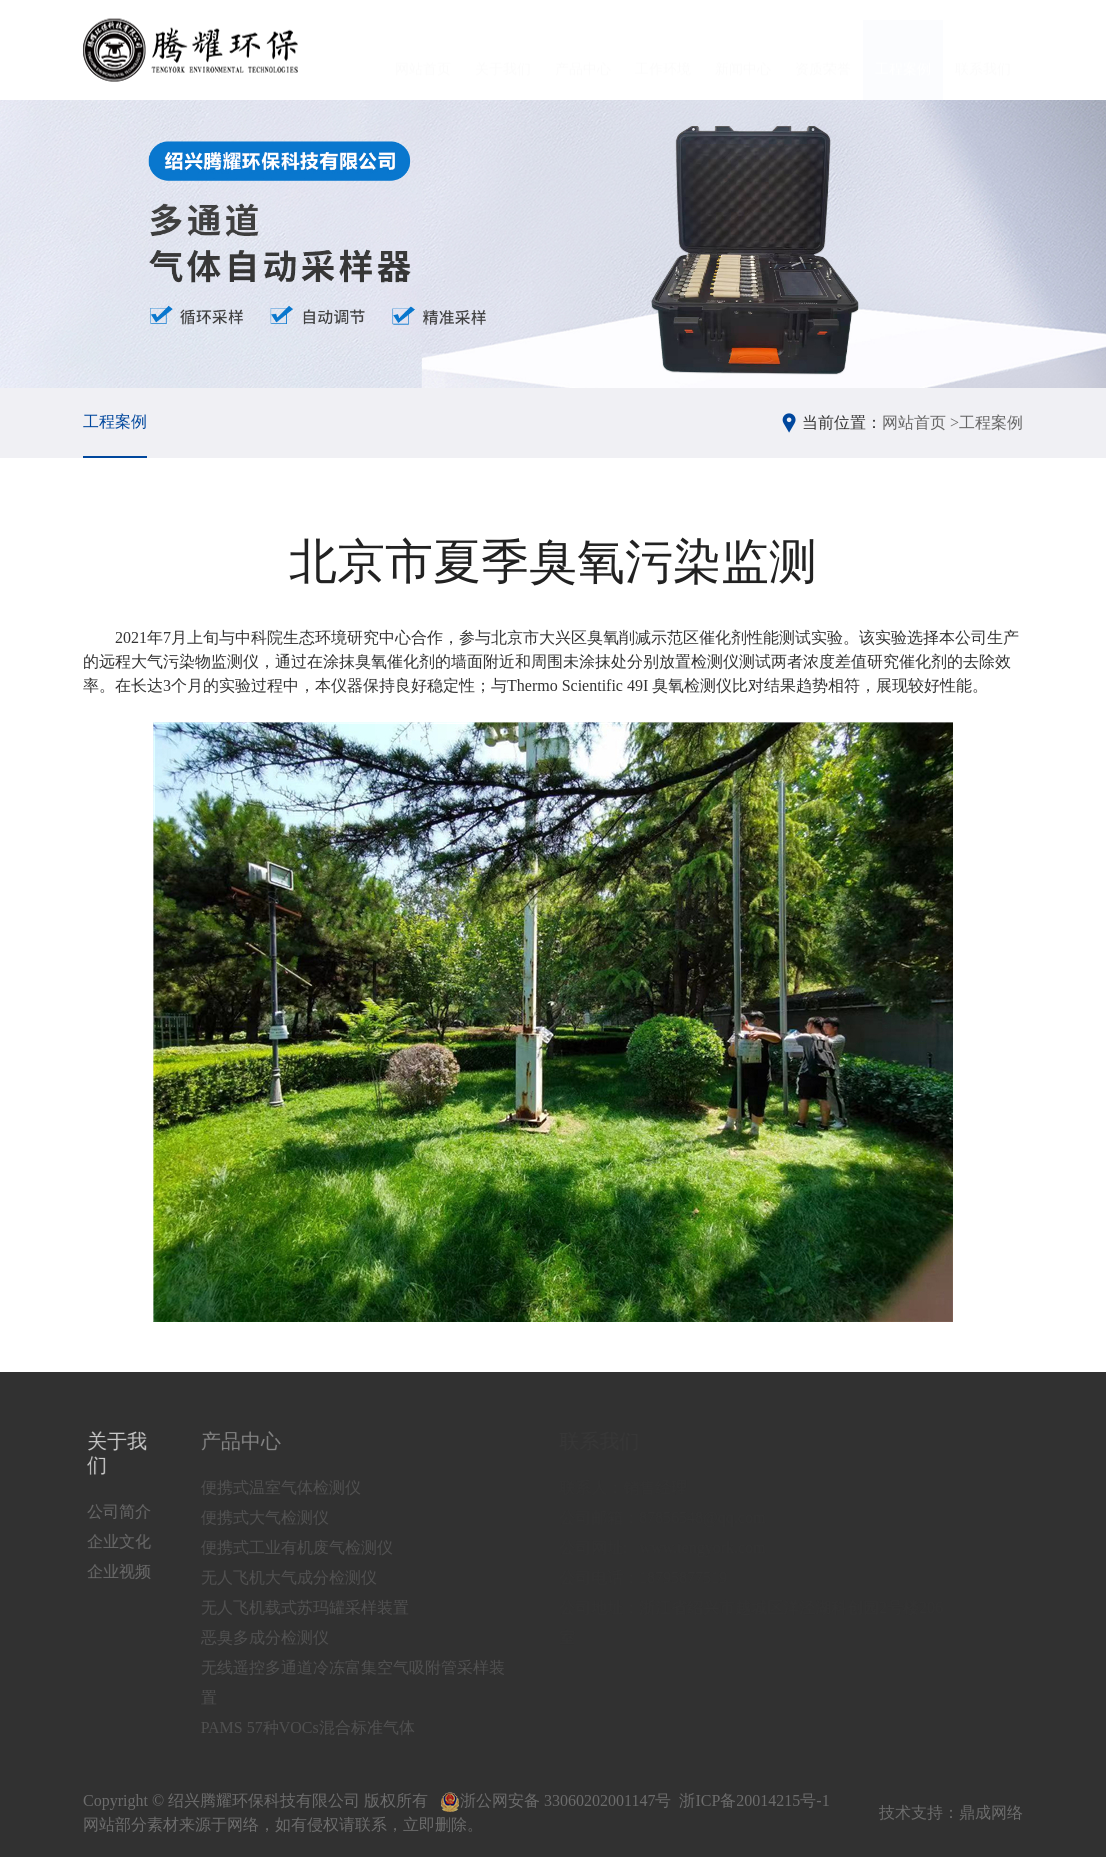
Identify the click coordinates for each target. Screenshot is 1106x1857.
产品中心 (583, 50)
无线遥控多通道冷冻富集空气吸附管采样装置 (375, 1682)
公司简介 (124, 1511)
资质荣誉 (823, 50)
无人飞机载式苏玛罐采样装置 (327, 1607)
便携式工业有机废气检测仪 (319, 1547)
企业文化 (124, 1541)
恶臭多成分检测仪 (287, 1637)
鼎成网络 (991, 1812)
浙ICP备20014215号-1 (754, 1800)
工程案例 (903, 50)
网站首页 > (920, 422)
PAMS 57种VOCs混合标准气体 (330, 1727)
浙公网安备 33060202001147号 (555, 1800)
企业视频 (124, 1571)
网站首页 (423, 50)
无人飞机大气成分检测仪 (311, 1577)
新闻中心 (743, 50)
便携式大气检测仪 (287, 1517)
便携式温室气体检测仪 (303, 1487)
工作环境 (663, 50)
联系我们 (983, 50)
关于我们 (503, 50)
